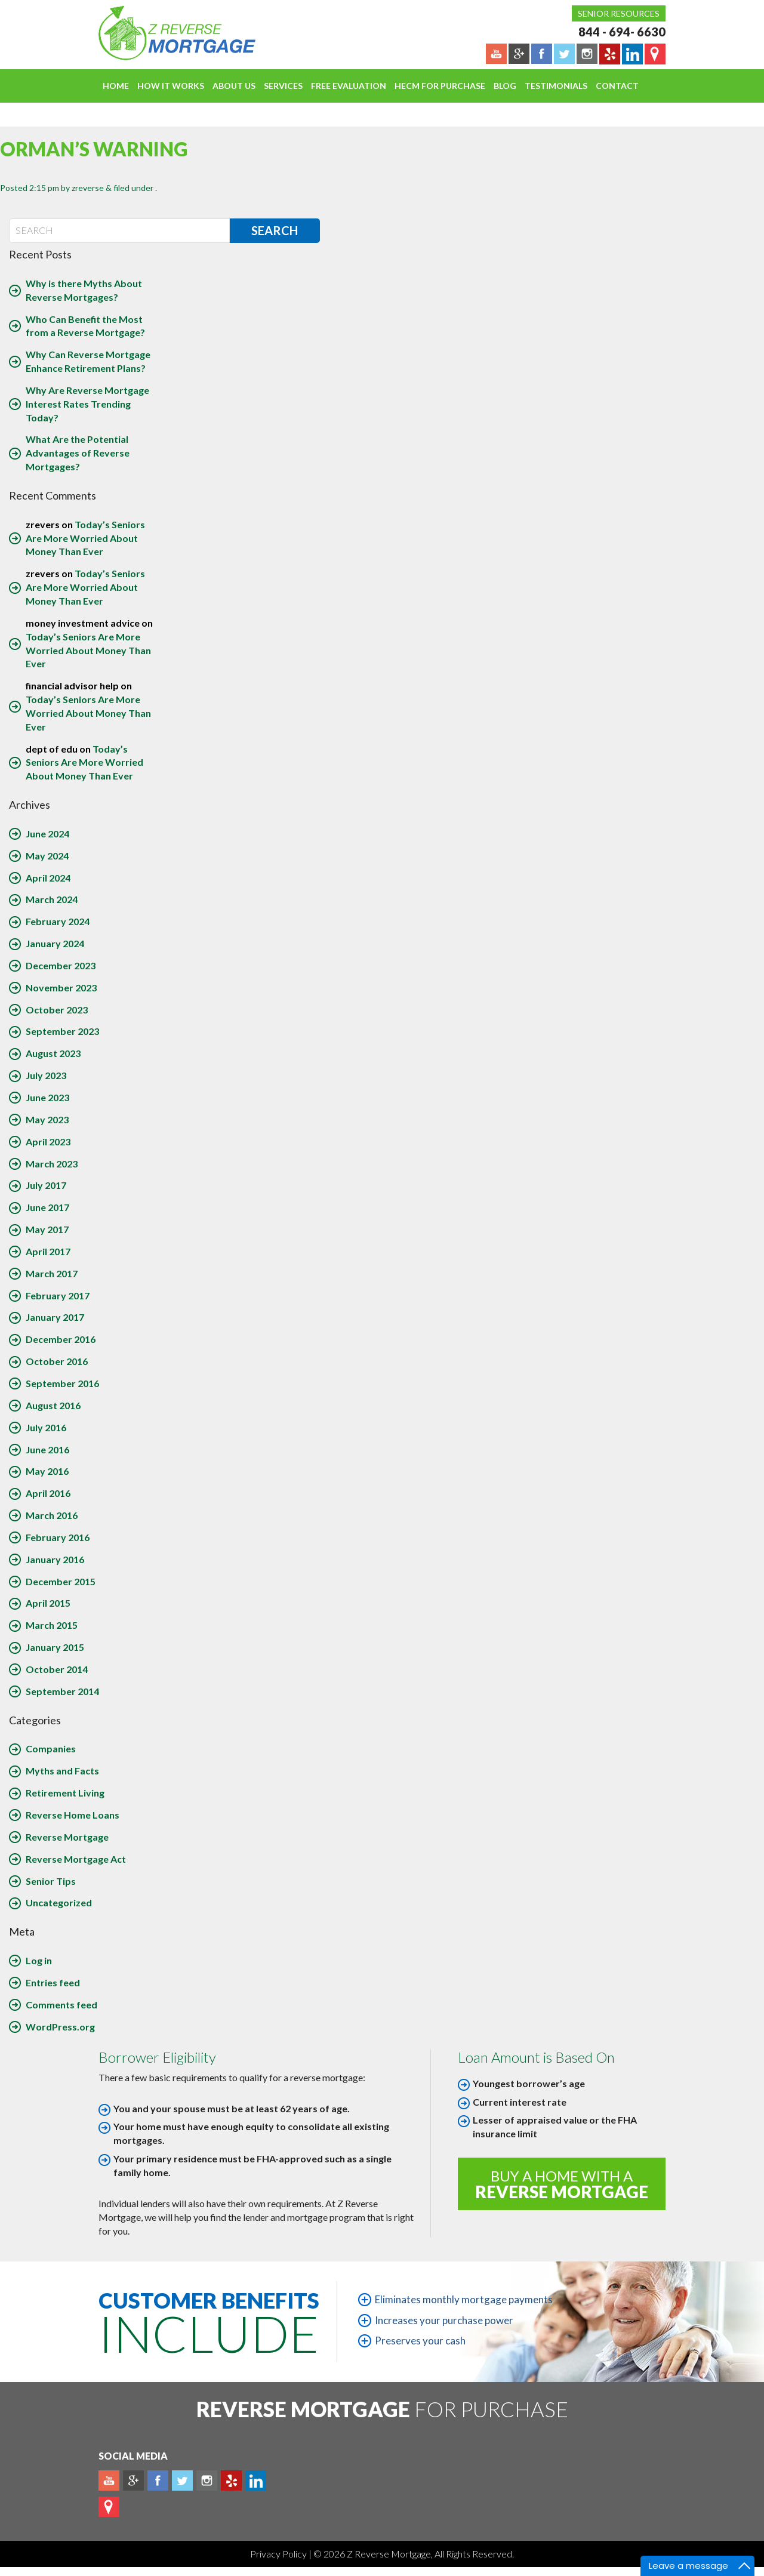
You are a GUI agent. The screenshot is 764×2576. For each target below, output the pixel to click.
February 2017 (58, 1295)
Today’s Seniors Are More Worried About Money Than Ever (85, 538)
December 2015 (61, 1581)
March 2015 (52, 1625)
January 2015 (55, 1647)
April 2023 (48, 1141)
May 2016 (47, 1471)
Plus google (133, 2480)
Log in (39, 1960)
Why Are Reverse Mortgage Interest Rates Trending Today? (87, 403)
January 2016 (55, 1559)
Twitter (182, 2480)
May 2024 (47, 855)
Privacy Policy (279, 2553)
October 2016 (57, 1361)
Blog (505, 86)
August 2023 (53, 1053)
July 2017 (46, 1185)
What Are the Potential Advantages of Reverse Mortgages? (78, 452)
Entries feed (53, 1982)
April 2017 (48, 1251)
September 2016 (62, 1383)
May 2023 (47, 1119)
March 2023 (52, 1163)
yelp (231, 2480)
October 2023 (57, 1009)
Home (116, 86)
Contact (617, 86)
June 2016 (47, 1449)
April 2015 (48, 1603)
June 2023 (47, 1097)
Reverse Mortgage (67, 1836)
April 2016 (48, 1493)
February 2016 (58, 1537)
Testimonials (556, 86)
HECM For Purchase (440, 86)
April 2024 (48, 877)
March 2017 (52, 1273)
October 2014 (57, 1669)
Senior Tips (51, 1881)
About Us (233, 86)
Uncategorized (59, 1902)
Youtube (108, 2480)
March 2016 (52, 1515)
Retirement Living (65, 1792)
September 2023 (62, 1031)
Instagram (206, 2480)
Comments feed (61, 2004)
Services (283, 86)
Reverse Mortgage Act (76, 1859)
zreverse (88, 188)
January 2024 (55, 943)
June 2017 (47, 1207)
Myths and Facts (62, 1770)
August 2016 (53, 1405)
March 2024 (52, 899)
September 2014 (62, 1691)
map (108, 2507)
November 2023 (61, 987)
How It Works (170, 86)
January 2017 (55, 1317)
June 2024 (47, 833)
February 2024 (58, 921)
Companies (51, 1748)
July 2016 (46, 1427)
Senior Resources (619, 13)
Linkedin (255, 2480)
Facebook (157, 2480)
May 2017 (47, 1229)
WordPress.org (60, 2026)
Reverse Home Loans (72, 1814)
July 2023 (46, 1075)
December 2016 (61, 1339)
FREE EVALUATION (348, 86)
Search (274, 230)
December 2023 (61, 965)
